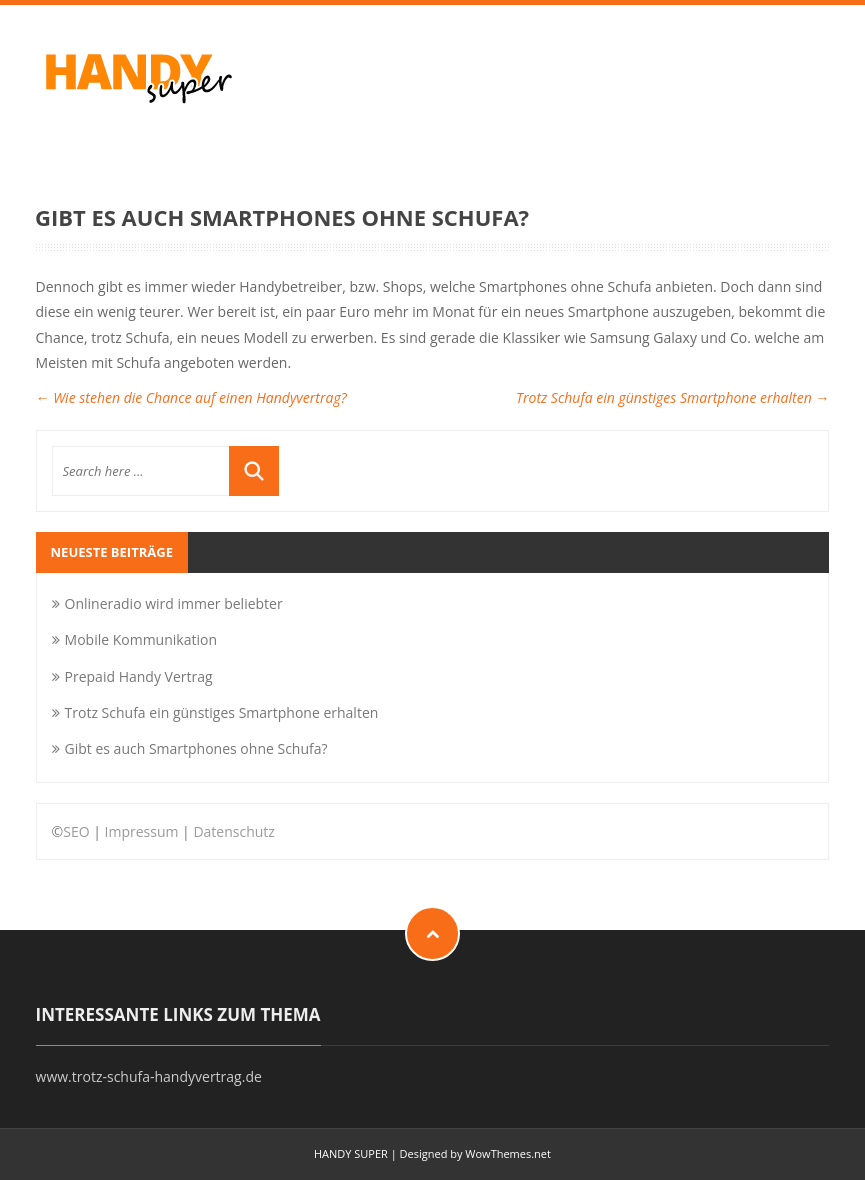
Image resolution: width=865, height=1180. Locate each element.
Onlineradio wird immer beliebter (174, 603)
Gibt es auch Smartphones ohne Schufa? (196, 748)
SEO (76, 831)
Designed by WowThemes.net (475, 1153)
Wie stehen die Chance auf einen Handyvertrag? (191, 397)
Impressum (142, 831)
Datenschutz (233, 831)
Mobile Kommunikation (141, 639)
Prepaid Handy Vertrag (139, 676)
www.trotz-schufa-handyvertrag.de (149, 1076)
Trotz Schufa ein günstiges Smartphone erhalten (672, 397)
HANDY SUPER (351, 1153)
